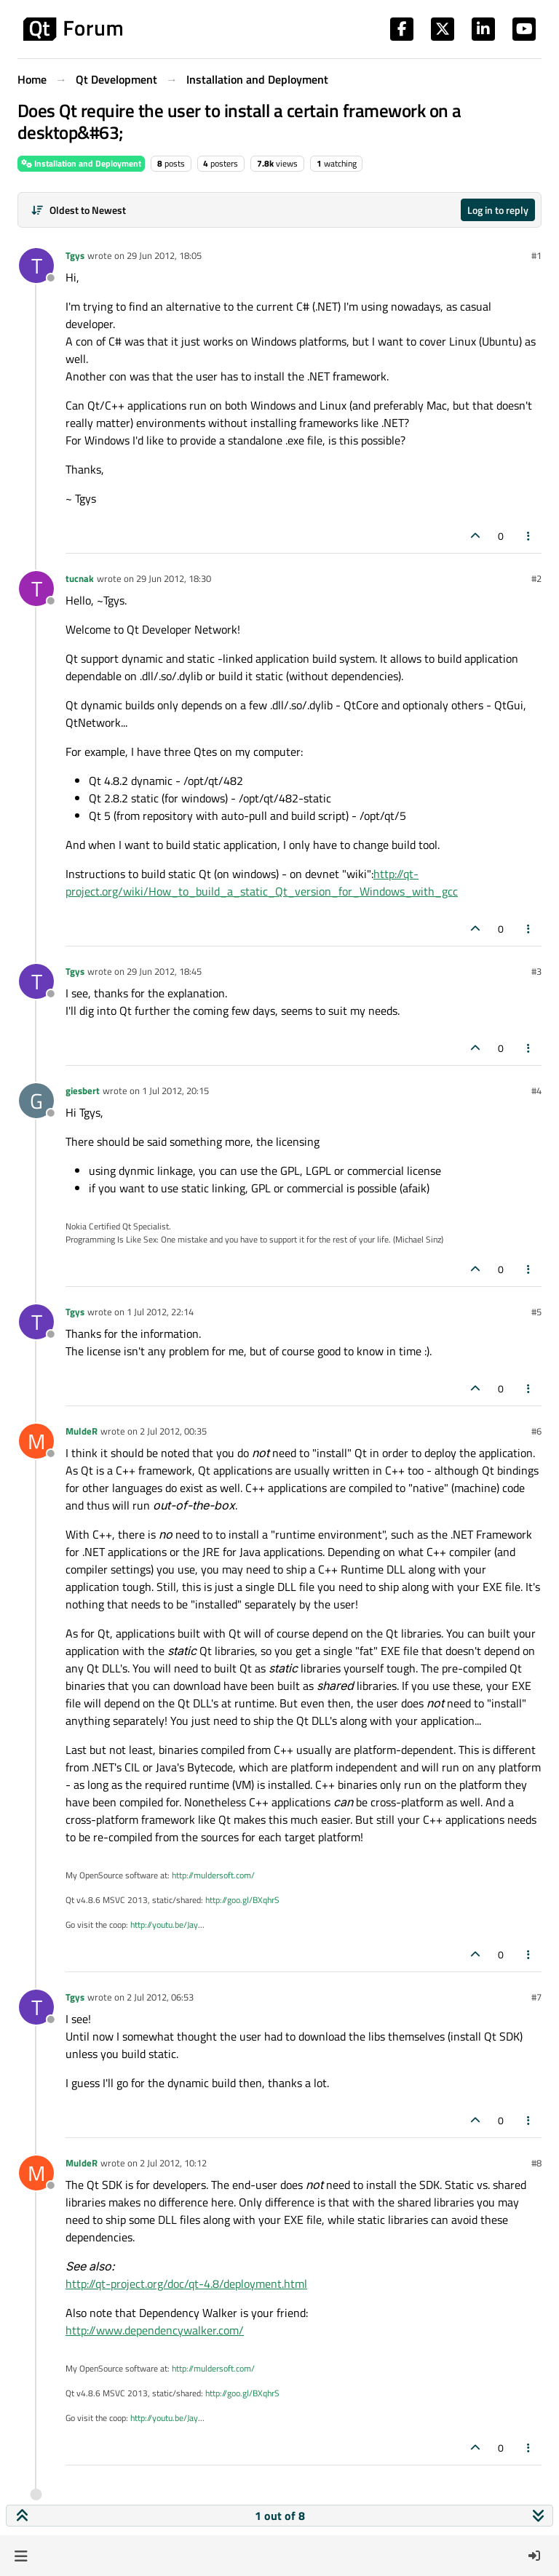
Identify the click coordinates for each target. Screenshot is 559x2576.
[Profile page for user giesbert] (36, 1100)
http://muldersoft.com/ (213, 1875)
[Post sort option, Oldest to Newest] (78, 210)
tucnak (80, 578)
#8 (536, 2163)
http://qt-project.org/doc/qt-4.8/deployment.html (186, 2283)
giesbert (83, 1090)
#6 (536, 1431)
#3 (536, 971)
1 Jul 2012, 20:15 (175, 1090)
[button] (21, 2555)
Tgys (75, 255)
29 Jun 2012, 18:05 (164, 255)
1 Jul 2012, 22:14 (160, 1311)
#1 (536, 255)
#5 (536, 1311)
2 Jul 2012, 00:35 (173, 1431)
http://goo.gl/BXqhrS (242, 1900)
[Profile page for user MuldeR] (36, 1441)
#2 (536, 578)
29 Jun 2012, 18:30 (173, 578)
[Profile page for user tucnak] (36, 588)
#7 (536, 1997)
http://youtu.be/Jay (164, 1924)
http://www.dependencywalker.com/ (155, 2330)
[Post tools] (529, 536)
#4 (536, 1090)
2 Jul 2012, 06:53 (160, 1997)
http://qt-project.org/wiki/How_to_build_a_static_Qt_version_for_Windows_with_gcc (262, 882)
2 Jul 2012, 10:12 (173, 2163)
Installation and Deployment (81, 163)
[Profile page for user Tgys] (36, 265)
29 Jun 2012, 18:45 (164, 971)
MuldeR (82, 1431)
